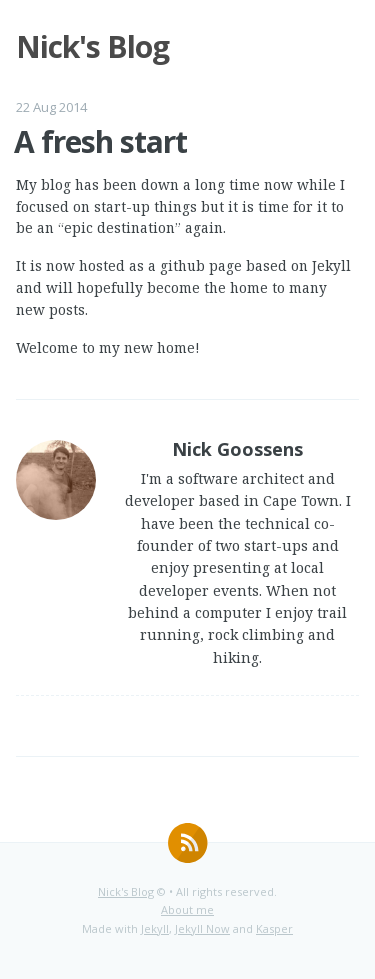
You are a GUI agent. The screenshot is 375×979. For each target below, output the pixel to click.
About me (187, 909)
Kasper (274, 928)
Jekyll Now (202, 928)
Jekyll (155, 928)
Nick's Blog (126, 891)
